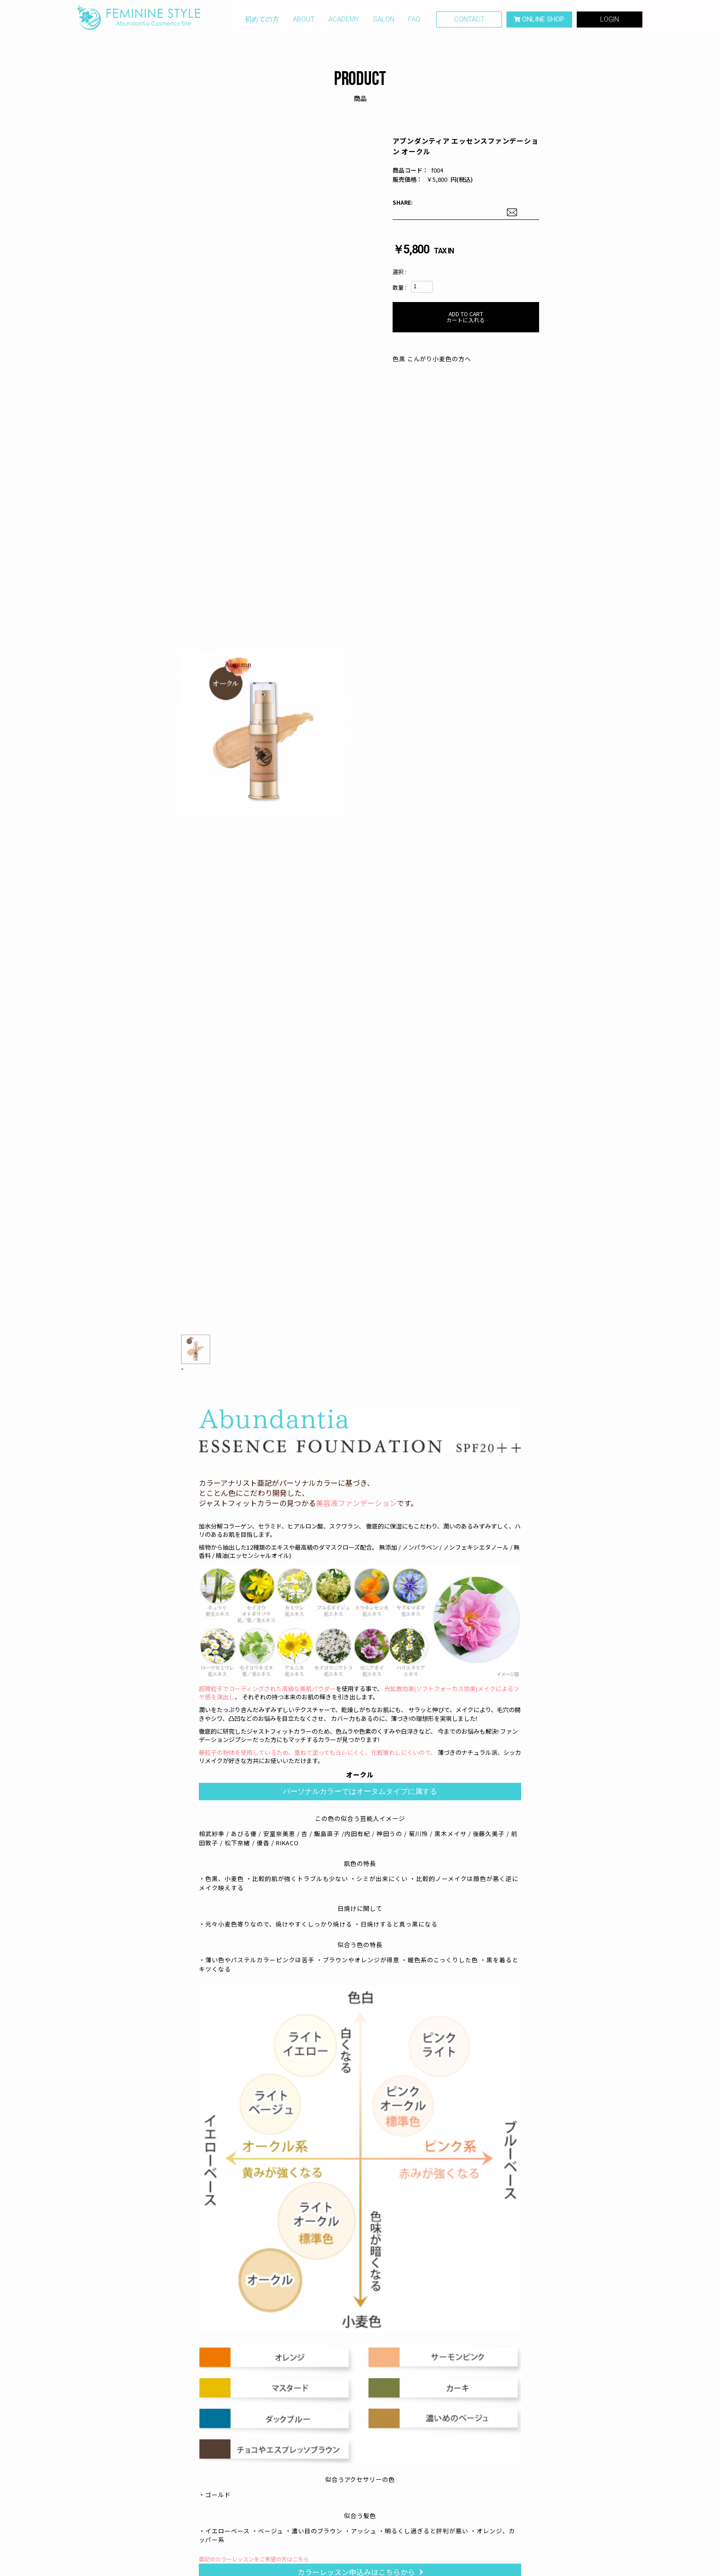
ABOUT (304, 21)
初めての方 (262, 21)
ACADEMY (343, 21)
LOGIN (609, 21)
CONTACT (469, 21)
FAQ (414, 21)
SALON (383, 21)
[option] (263, 732)
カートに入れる (466, 317)
